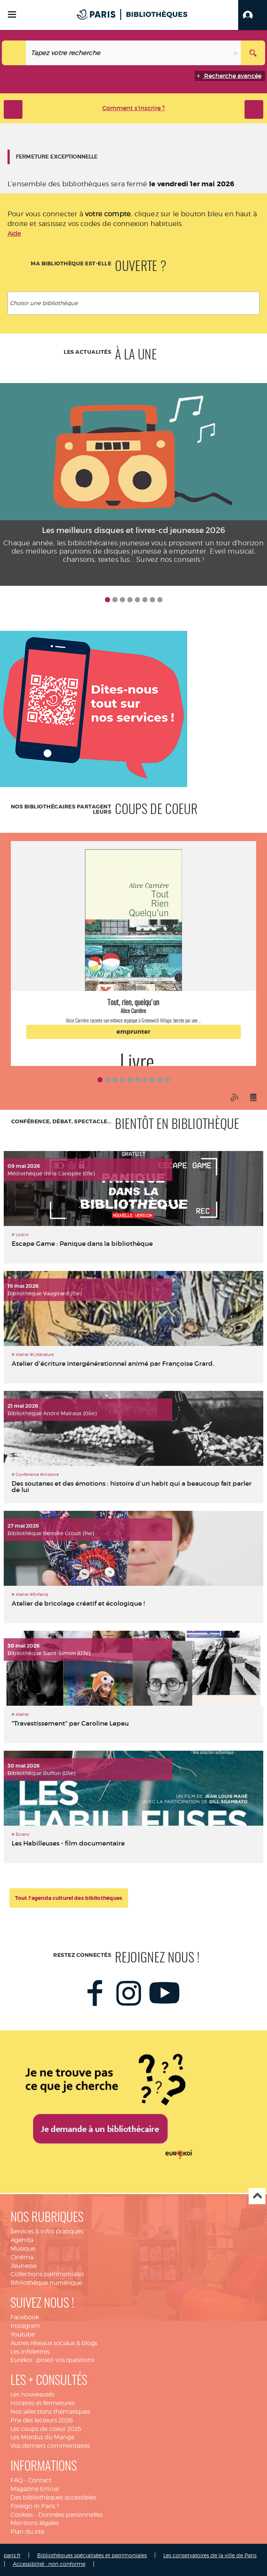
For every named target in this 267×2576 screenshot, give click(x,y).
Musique (22, 2248)
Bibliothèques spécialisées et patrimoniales (92, 2555)
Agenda (21, 2240)
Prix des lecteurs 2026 (41, 2420)
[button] (252, 15)
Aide (14, 233)
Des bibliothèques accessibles (53, 2497)
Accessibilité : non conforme (49, 2564)
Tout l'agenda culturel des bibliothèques (68, 1898)
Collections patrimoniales (47, 2274)
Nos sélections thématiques (50, 2411)
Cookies (21, 2514)
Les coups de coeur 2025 (45, 2428)
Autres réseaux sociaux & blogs (53, 2343)
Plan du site (27, 2531)
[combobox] (133, 303)
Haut (257, 2196)
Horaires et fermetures (42, 2403)
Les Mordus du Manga (42, 2437)
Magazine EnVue (34, 2488)
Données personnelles (70, 2514)
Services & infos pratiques (46, 2231)
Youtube (22, 2334)
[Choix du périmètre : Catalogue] (14, 52)
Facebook (24, 2317)
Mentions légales (34, 2523)
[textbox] (135, 303)
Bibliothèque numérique (46, 2282)
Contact (39, 2480)
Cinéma (21, 2257)
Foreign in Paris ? (34, 2506)
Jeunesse (23, 2265)
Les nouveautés (32, 2394)
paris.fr (12, 2555)
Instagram (25, 2325)
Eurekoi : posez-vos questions (52, 2359)
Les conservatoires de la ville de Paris (210, 2555)
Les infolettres (30, 2351)
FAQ (16, 2480)
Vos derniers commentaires (50, 2445)
